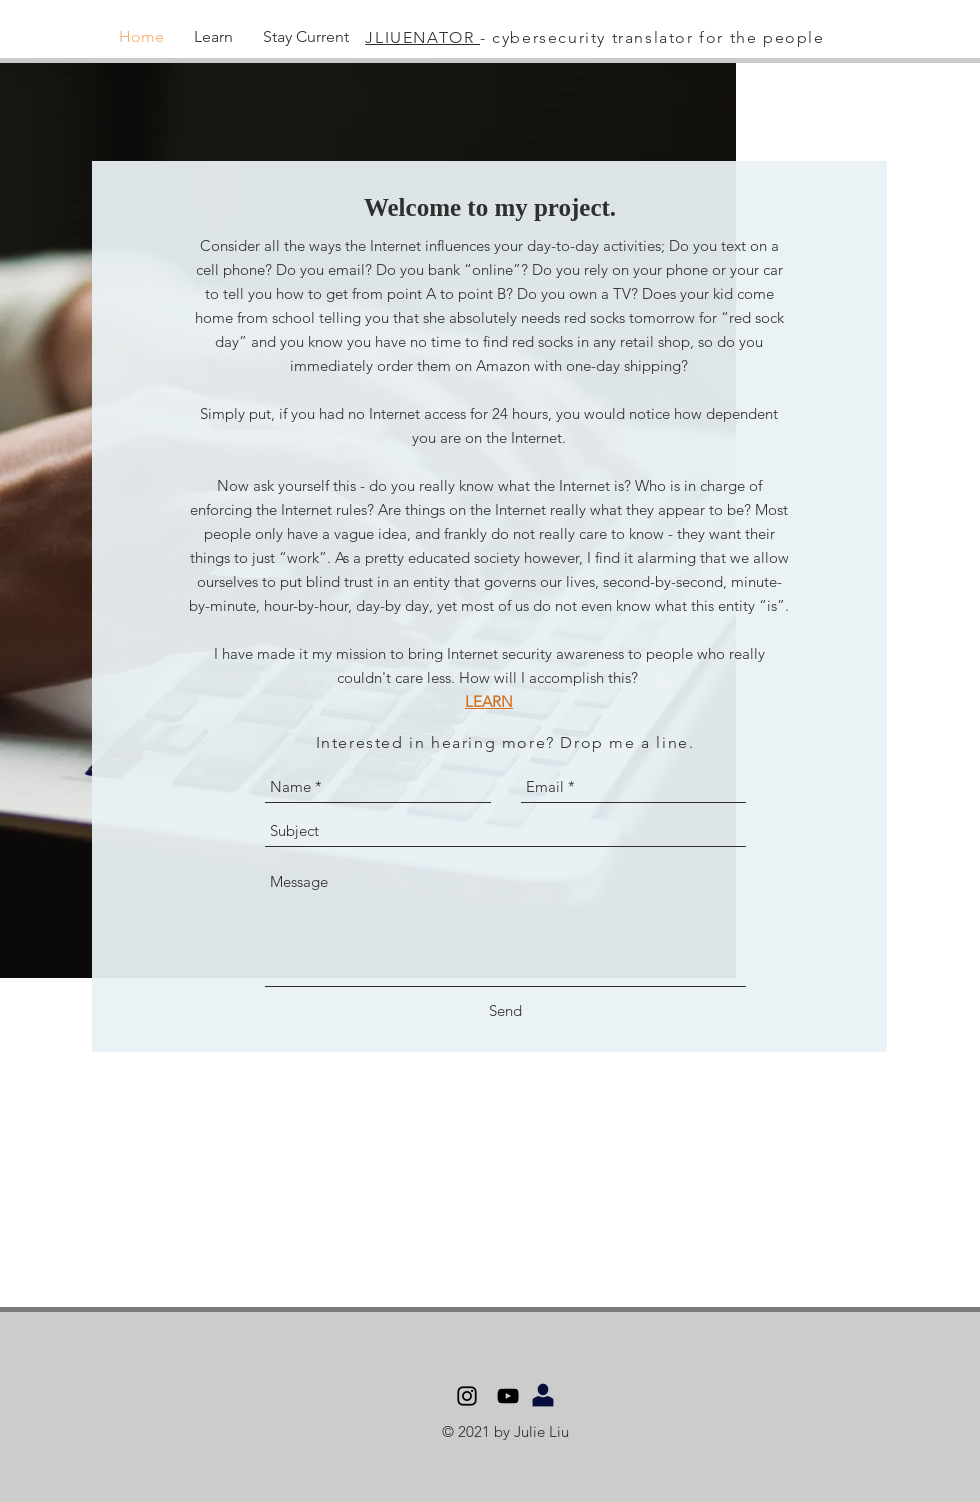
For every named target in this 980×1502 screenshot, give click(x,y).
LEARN (489, 701)
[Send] (505, 1010)
